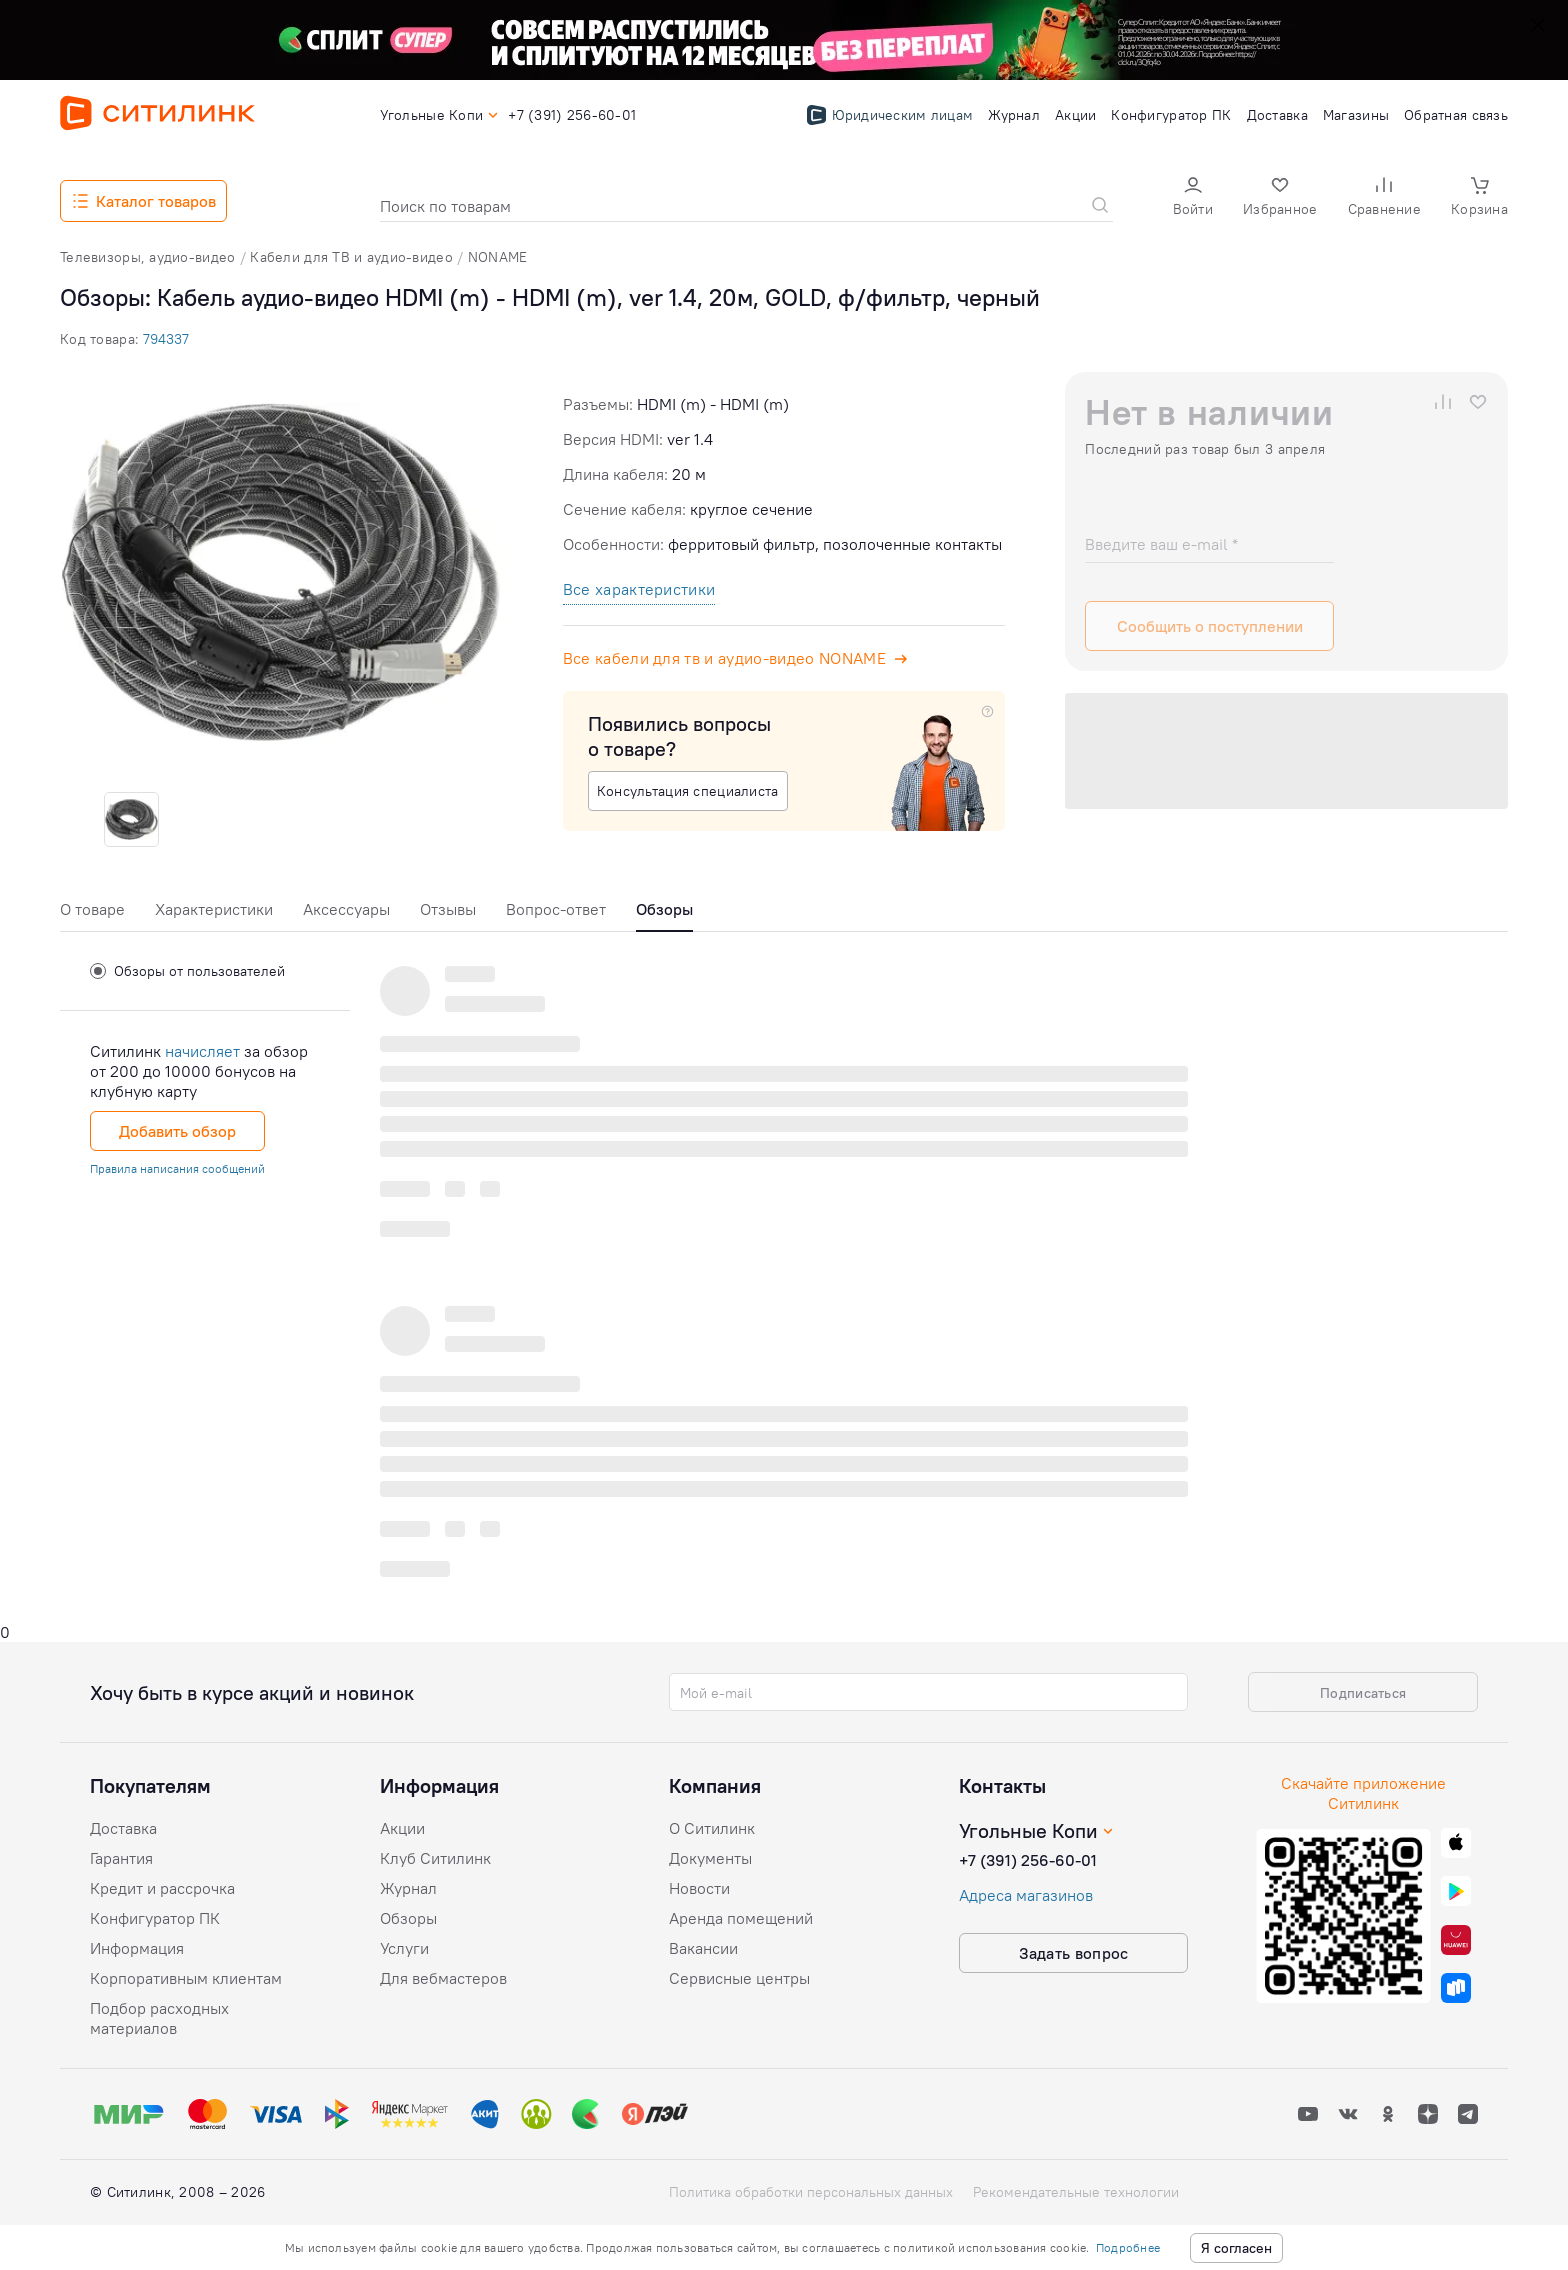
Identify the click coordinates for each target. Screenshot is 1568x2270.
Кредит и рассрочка (162, 1888)
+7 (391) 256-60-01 (1028, 1860)
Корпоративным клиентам (186, 1978)
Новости (699, 1888)
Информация (137, 1948)
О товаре (92, 909)
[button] (1193, 198)
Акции (402, 1828)
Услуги (404, 1948)
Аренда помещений (741, 1918)
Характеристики (214, 909)
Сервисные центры (739, 1978)
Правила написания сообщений (177, 1168)
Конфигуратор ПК (155, 1918)
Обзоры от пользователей (187, 971)
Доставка (123, 1828)
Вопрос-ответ (556, 909)
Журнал (408, 1888)
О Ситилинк (712, 1828)
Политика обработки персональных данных (811, 2192)
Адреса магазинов (1026, 1895)
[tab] (92, 914)
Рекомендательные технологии (1076, 2192)
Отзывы (448, 909)
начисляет (202, 1051)
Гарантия (121, 1858)
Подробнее (1128, 2247)
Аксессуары (346, 909)
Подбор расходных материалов (159, 2018)
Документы (710, 1858)
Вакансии (703, 1948)
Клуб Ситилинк (435, 1858)
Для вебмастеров (443, 1978)
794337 (166, 339)
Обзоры (408, 1918)
